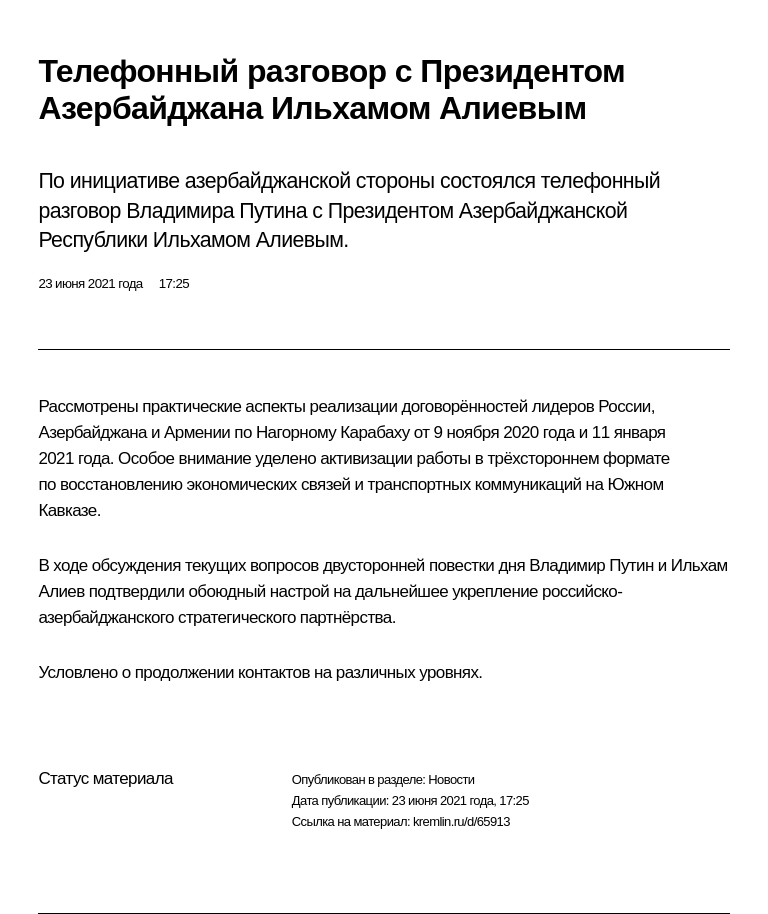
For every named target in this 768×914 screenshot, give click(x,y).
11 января (629, 432)
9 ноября (467, 432)
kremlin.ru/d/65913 (461, 821)
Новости (451, 779)
